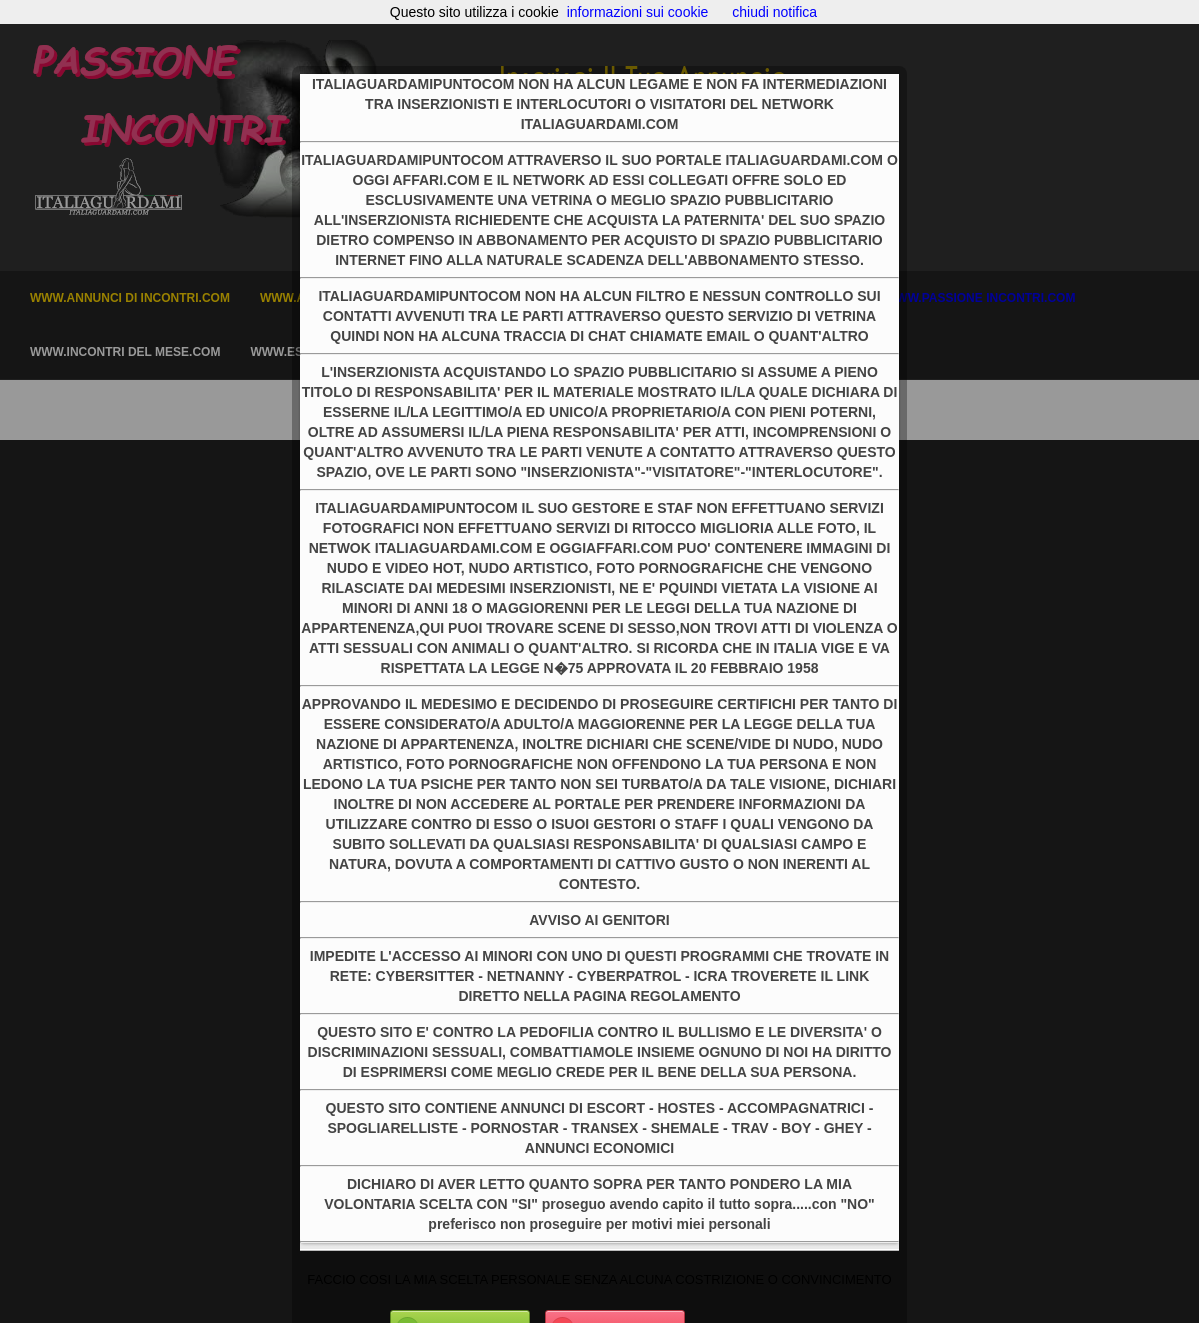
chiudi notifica (774, 12)
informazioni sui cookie (638, 12)
